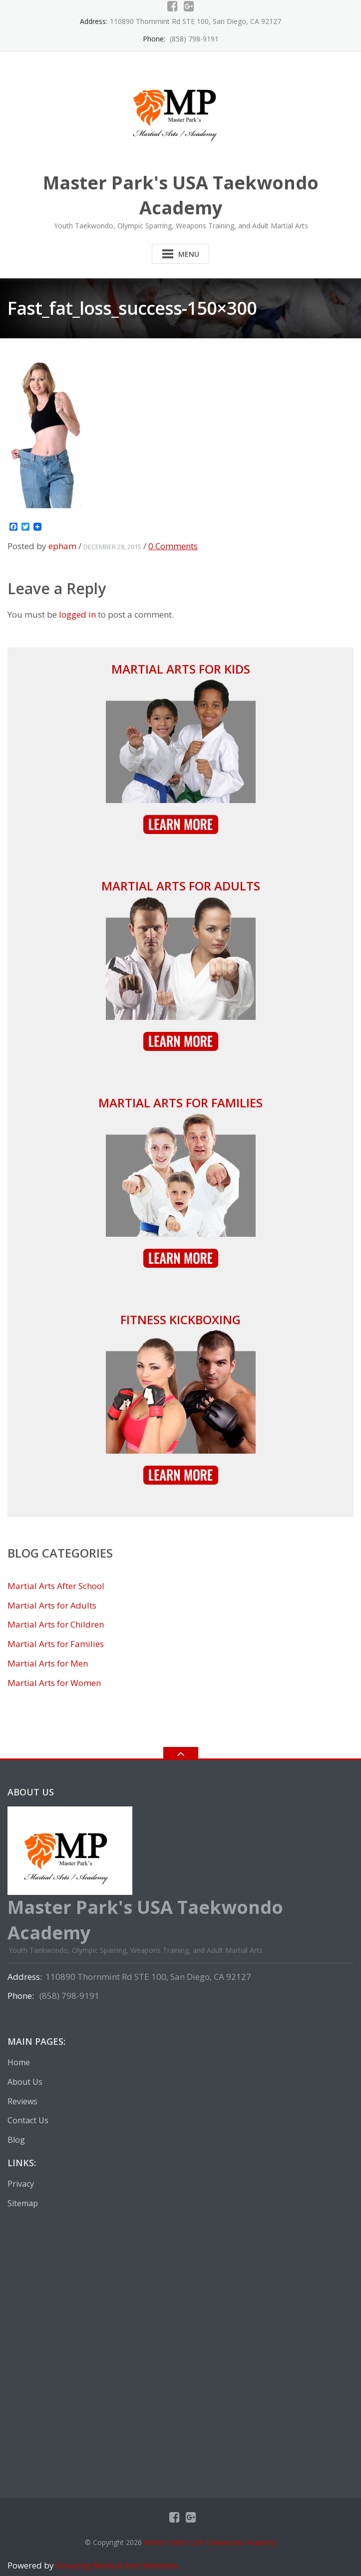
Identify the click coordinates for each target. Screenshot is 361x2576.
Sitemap (22, 2203)
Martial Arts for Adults (180, 885)
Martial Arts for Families (180, 1102)
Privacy (20, 2183)
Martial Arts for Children (55, 1624)
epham (62, 546)
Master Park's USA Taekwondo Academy (210, 2542)
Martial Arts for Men (47, 1663)
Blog (16, 2139)
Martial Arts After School (55, 1586)
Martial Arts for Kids (180, 669)
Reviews (22, 2101)
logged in (77, 614)
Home (18, 2062)
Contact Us (27, 2120)
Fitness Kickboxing (180, 1319)
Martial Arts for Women (54, 1683)
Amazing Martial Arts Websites (116, 2565)
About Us (24, 2081)
